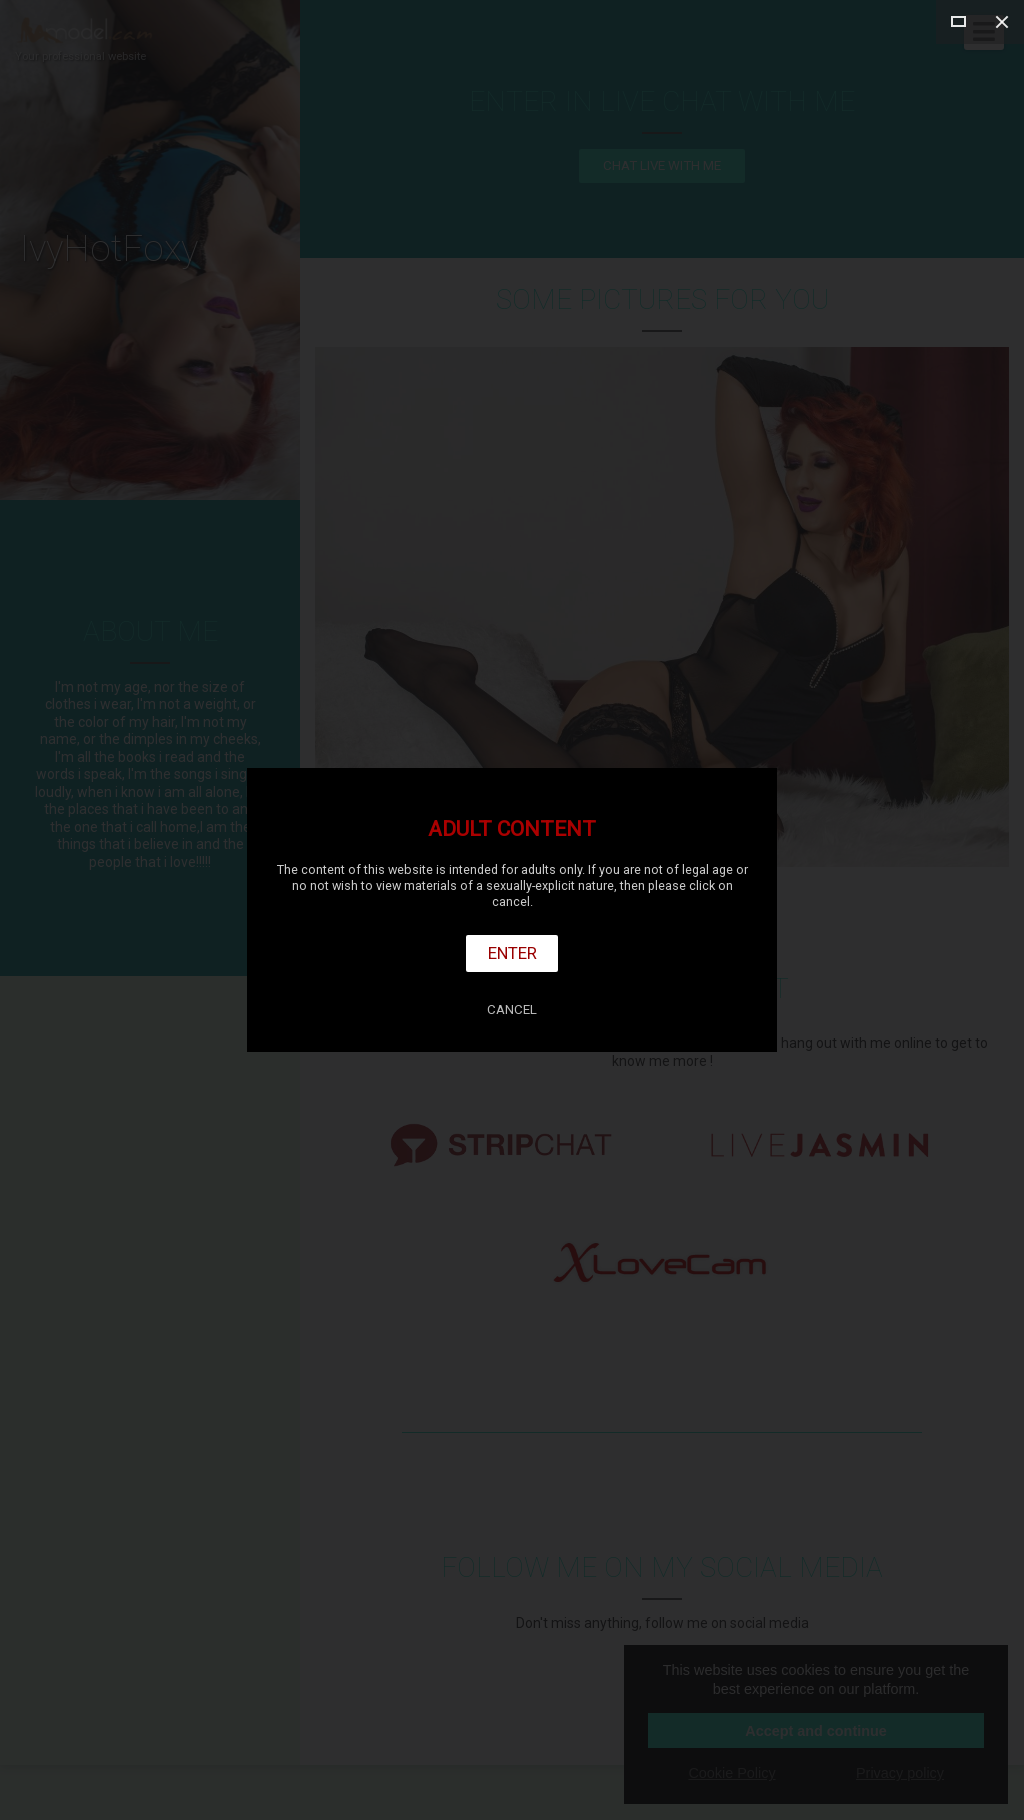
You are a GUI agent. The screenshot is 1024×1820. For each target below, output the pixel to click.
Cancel (512, 1009)
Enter (512, 953)
